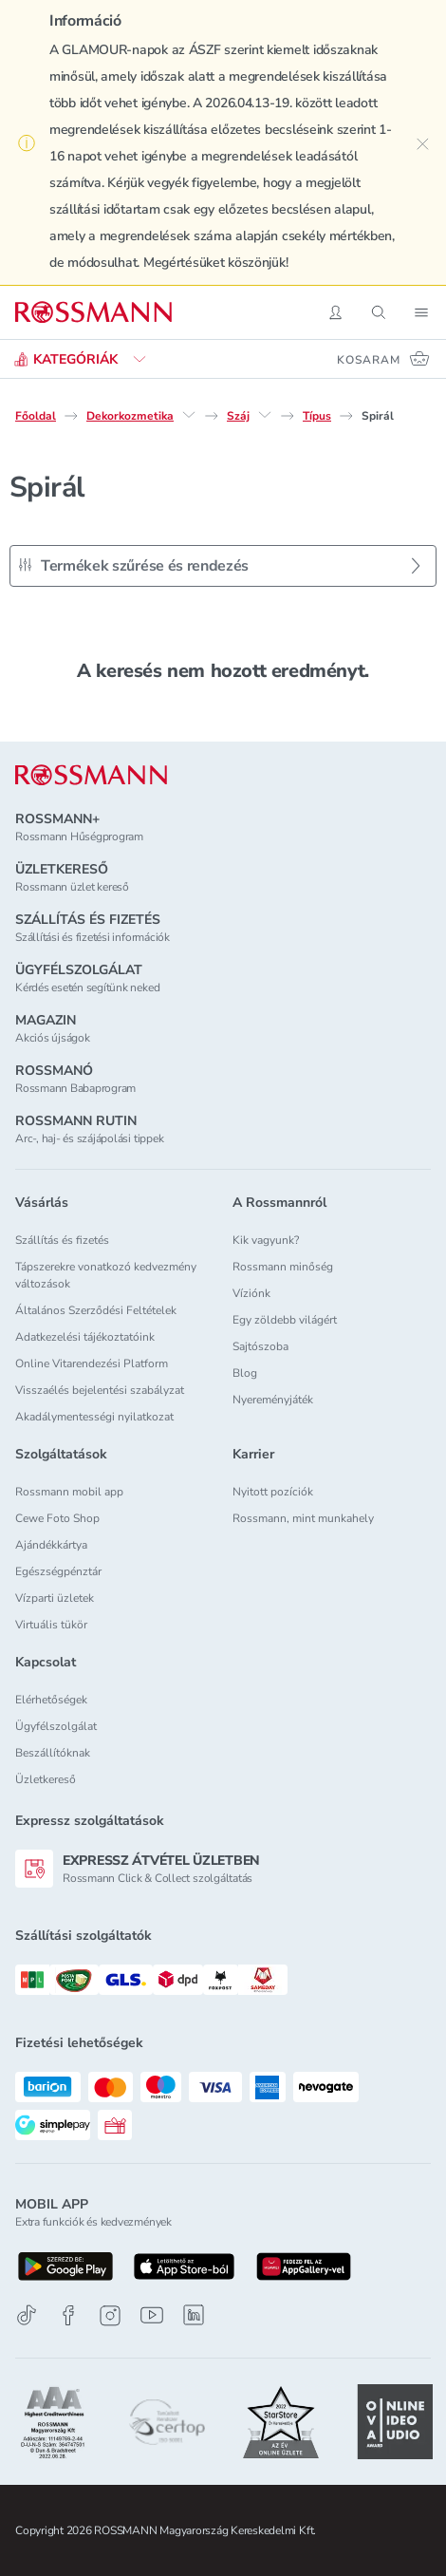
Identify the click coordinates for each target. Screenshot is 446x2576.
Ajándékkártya (51, 1544)
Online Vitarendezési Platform (91, 1363)
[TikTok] (26, 2315)
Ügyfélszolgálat (56, 1726)
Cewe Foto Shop (57, 1518)
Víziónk (251, 1293)
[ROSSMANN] (91, 775)
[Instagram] (110, 2315)
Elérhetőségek (51, 1699)
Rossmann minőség (282, 1266)
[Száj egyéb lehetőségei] (264, 415)
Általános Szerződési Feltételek (96, 1310)
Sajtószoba (260, 1346)
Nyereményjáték (272, 1399)
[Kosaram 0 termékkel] (383, 359)
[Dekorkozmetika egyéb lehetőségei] (188, 415)
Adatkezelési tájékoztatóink (85, 1336)
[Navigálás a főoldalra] (93, 312)
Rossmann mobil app (69, 1491)
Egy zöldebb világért (284, 1319)
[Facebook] (68, 2315)
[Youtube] (151, 2315)
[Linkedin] (193, 2314)
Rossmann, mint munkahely (303, 1518)
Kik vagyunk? (265, 1240)
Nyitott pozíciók (272, 1491)
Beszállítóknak (52, 1752)
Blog (244, 1373)
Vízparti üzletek (54, 1598)
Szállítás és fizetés (62, 1240)
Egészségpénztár (58, 1571)
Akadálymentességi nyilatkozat (94, 1416)
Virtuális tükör (51, 1624)
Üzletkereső (45, 1779)
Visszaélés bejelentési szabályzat (99, 1390)
